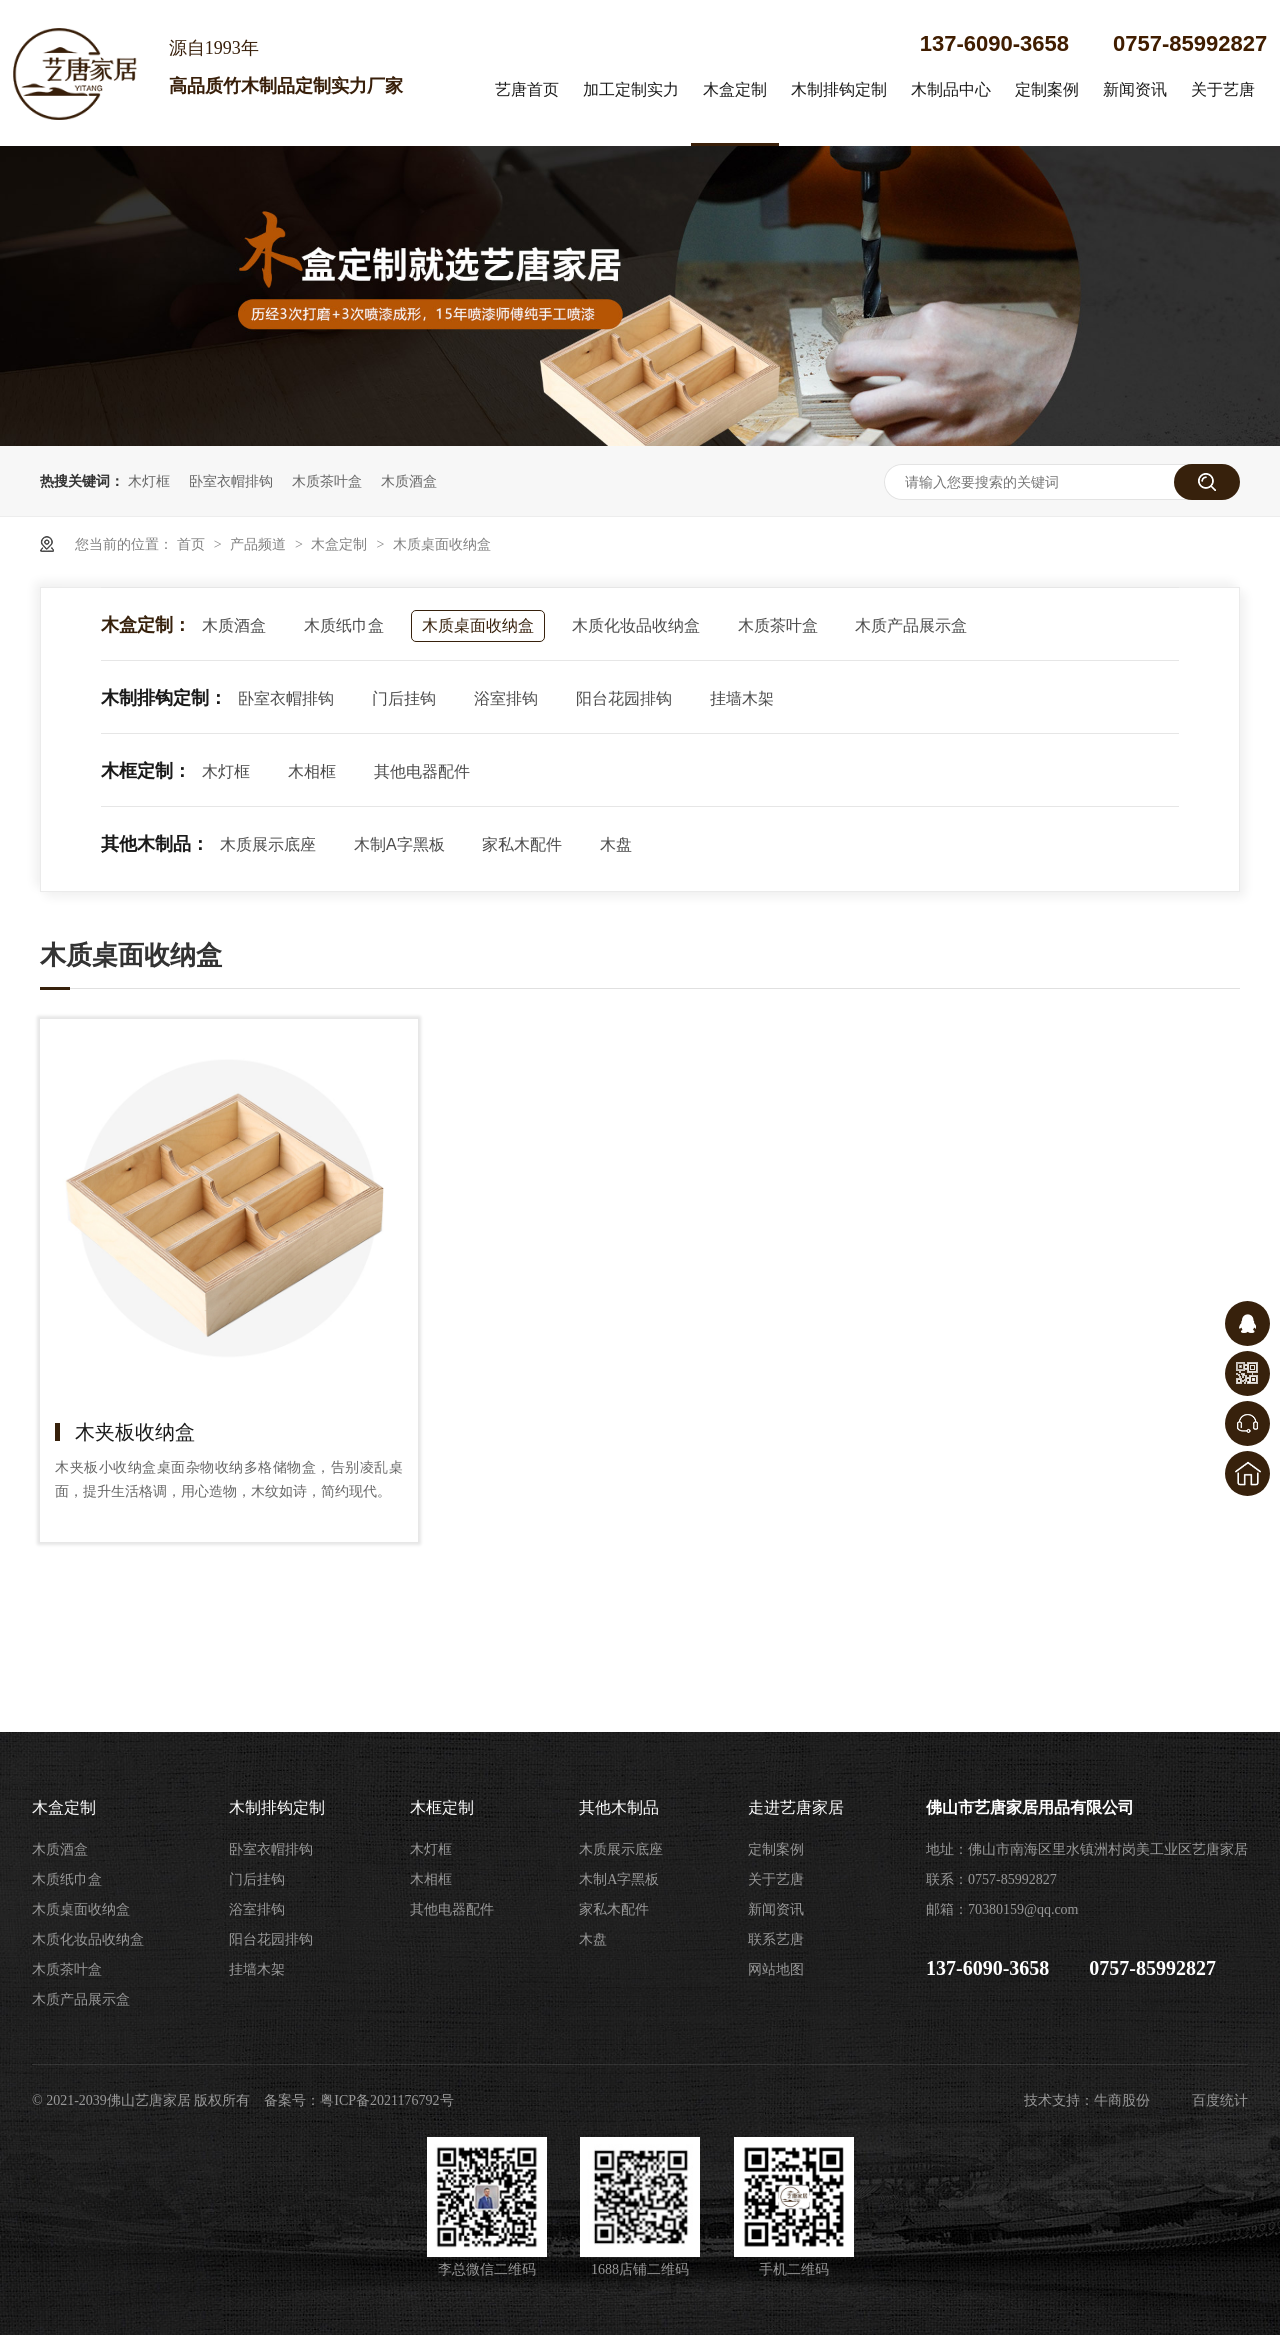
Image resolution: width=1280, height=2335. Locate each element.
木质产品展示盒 (911, 625)
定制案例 (1047, 89)
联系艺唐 (776, 1939)
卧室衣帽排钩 (231, 481)
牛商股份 (1122, 2100)
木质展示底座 (268, 844)
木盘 (616, 844)
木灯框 (149, 481)
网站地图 (776, 1969)
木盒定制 (735, 89)
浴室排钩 (506, 698)
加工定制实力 (631, 89)
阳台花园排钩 (624, 698)
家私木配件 (522, 844)
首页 (193, 544)
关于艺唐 (1223, 89)
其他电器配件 (422, 771)
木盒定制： (146, 625)
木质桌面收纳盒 (442, 544)
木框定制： (146, 771)
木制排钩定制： (164, 698)
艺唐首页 (527, 89)
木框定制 (442, 1807)
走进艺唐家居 (796, 1807)
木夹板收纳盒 (135, 1432)
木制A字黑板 (399, 844)
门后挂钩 (404, 698)
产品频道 (260, 544)
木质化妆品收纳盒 (636, 625)
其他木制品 (619, 1807)
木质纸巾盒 (344, 625)
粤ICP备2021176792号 (386, 2100)
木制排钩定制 (839, 89)
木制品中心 (951, 89)
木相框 (312, 771)
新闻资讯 (1135, 89)
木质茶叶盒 (327, 481)
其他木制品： (155, 844)
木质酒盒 (409, 481)
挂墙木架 (742, 698)
